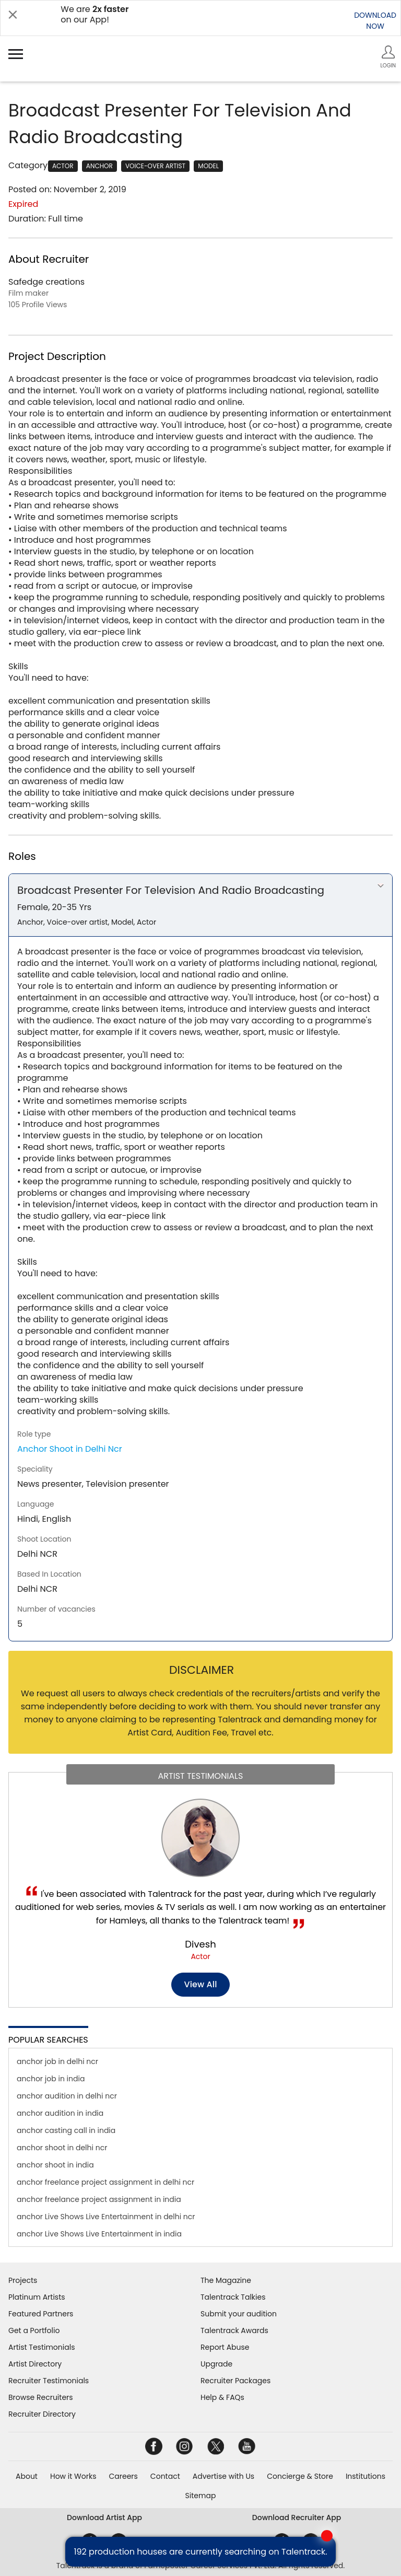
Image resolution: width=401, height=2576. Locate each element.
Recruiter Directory (42, 2414)
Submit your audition (238, 2314)
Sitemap (200, 2495)
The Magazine (225, 2280)
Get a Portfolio (34, 2330)
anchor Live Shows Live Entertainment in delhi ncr (106, 2216)
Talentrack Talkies (232, 2297)
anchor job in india (51, 2078)
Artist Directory (35, 2364)
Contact (165, 2476)
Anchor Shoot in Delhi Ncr (69, 1449)
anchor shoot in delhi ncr (62, 2147)
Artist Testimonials (41, 2347)
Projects (22, 2280)
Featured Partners (40, 2314)
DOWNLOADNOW (375, 20)
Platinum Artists (36, 2297)
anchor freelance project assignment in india (99, 2199)
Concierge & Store (300, 2476)
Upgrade (216, 2364)
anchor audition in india (60, 2113)
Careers (123, 2476)
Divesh (200, 1944)
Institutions (365, 2476)
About (27, 2476)
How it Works (73, 2476)
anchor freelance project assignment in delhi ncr (105, 2182)
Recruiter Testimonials (48, 2380)
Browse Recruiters (40, 2397)
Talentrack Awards (234, 2330)
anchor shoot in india (55, 2165)
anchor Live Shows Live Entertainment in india (99, 2234)
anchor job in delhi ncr (57, 2061)
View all (200, 1984)
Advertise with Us (223, 2476)
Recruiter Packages (235, 2380)
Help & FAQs (222, 2397)
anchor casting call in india (66, 2130)
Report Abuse (225, 2347)
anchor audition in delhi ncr (67, 2096)
